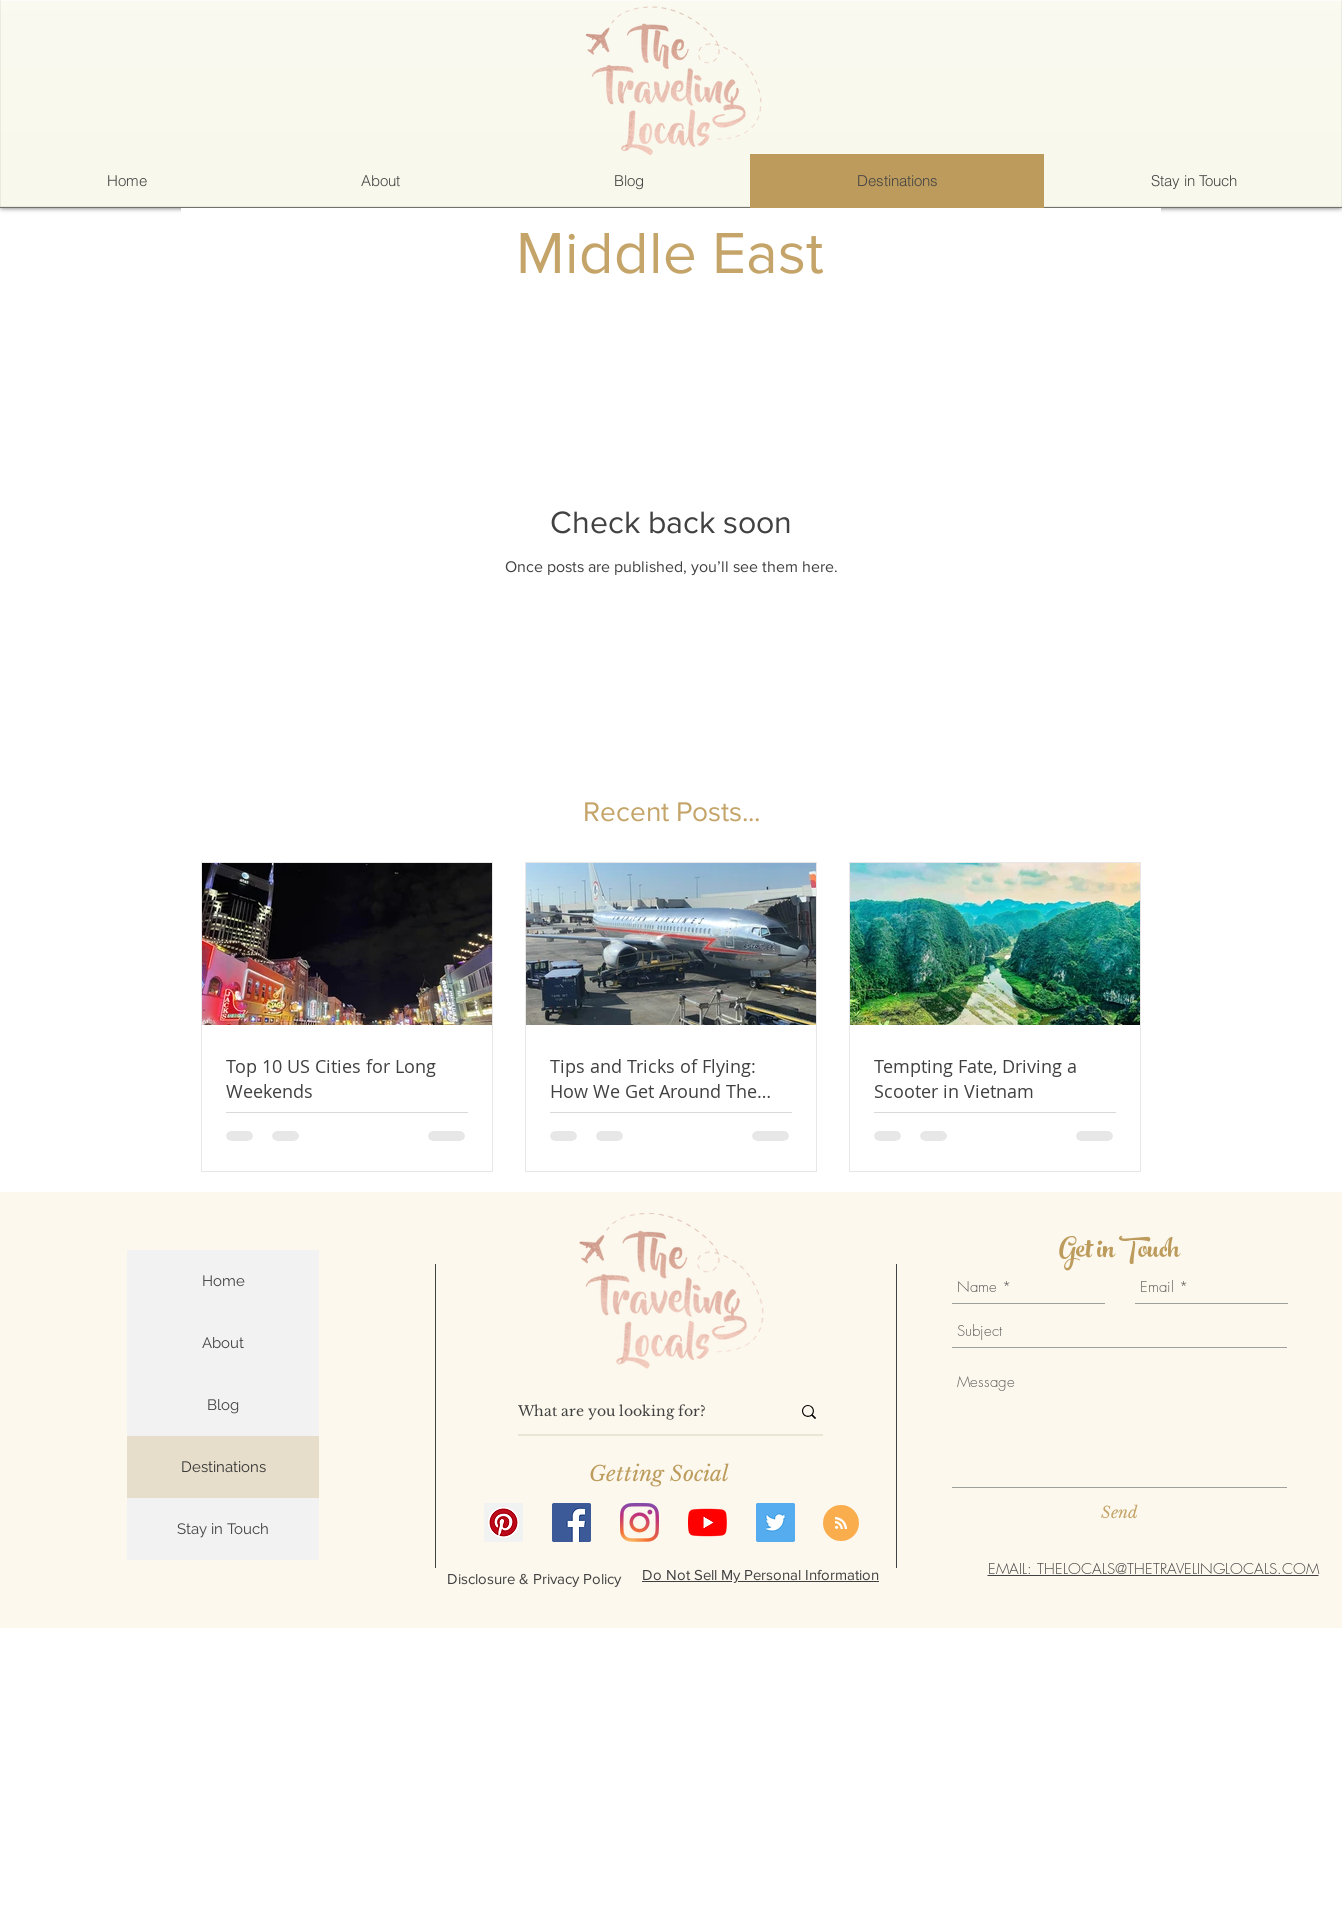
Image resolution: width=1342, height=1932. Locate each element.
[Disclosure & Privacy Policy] (534, 1578)
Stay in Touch (223, 1529)
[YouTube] (707, 1522)
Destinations (223, 1467)
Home (223, 1281)
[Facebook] (571, 1522)
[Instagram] (639, 1522)
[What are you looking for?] (639, 1412)
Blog (223, 1405)
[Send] (1119, 1512)
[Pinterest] (503, 1522)
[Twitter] (775, 1522)
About (223, 1343)
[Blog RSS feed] (841, 1524)
